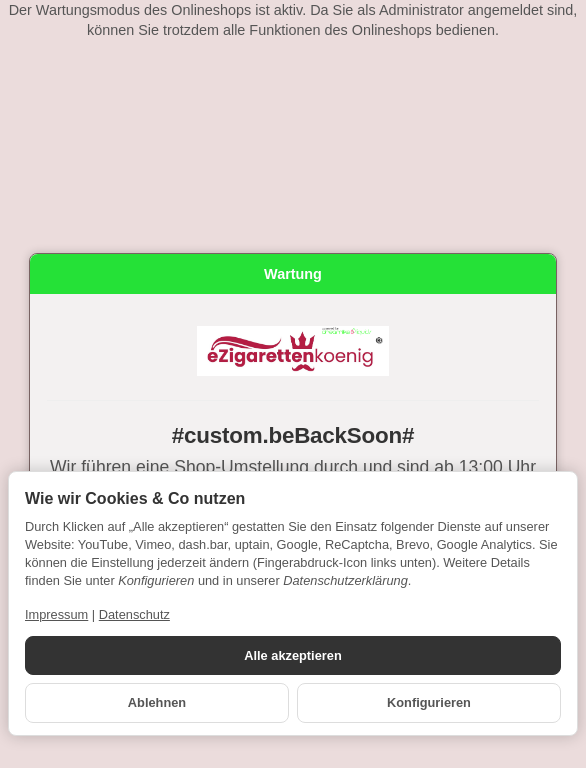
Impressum (56, 614)
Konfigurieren (429, 702)
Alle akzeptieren (292, 655)
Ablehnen (157, 702)
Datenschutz (134, 614)
